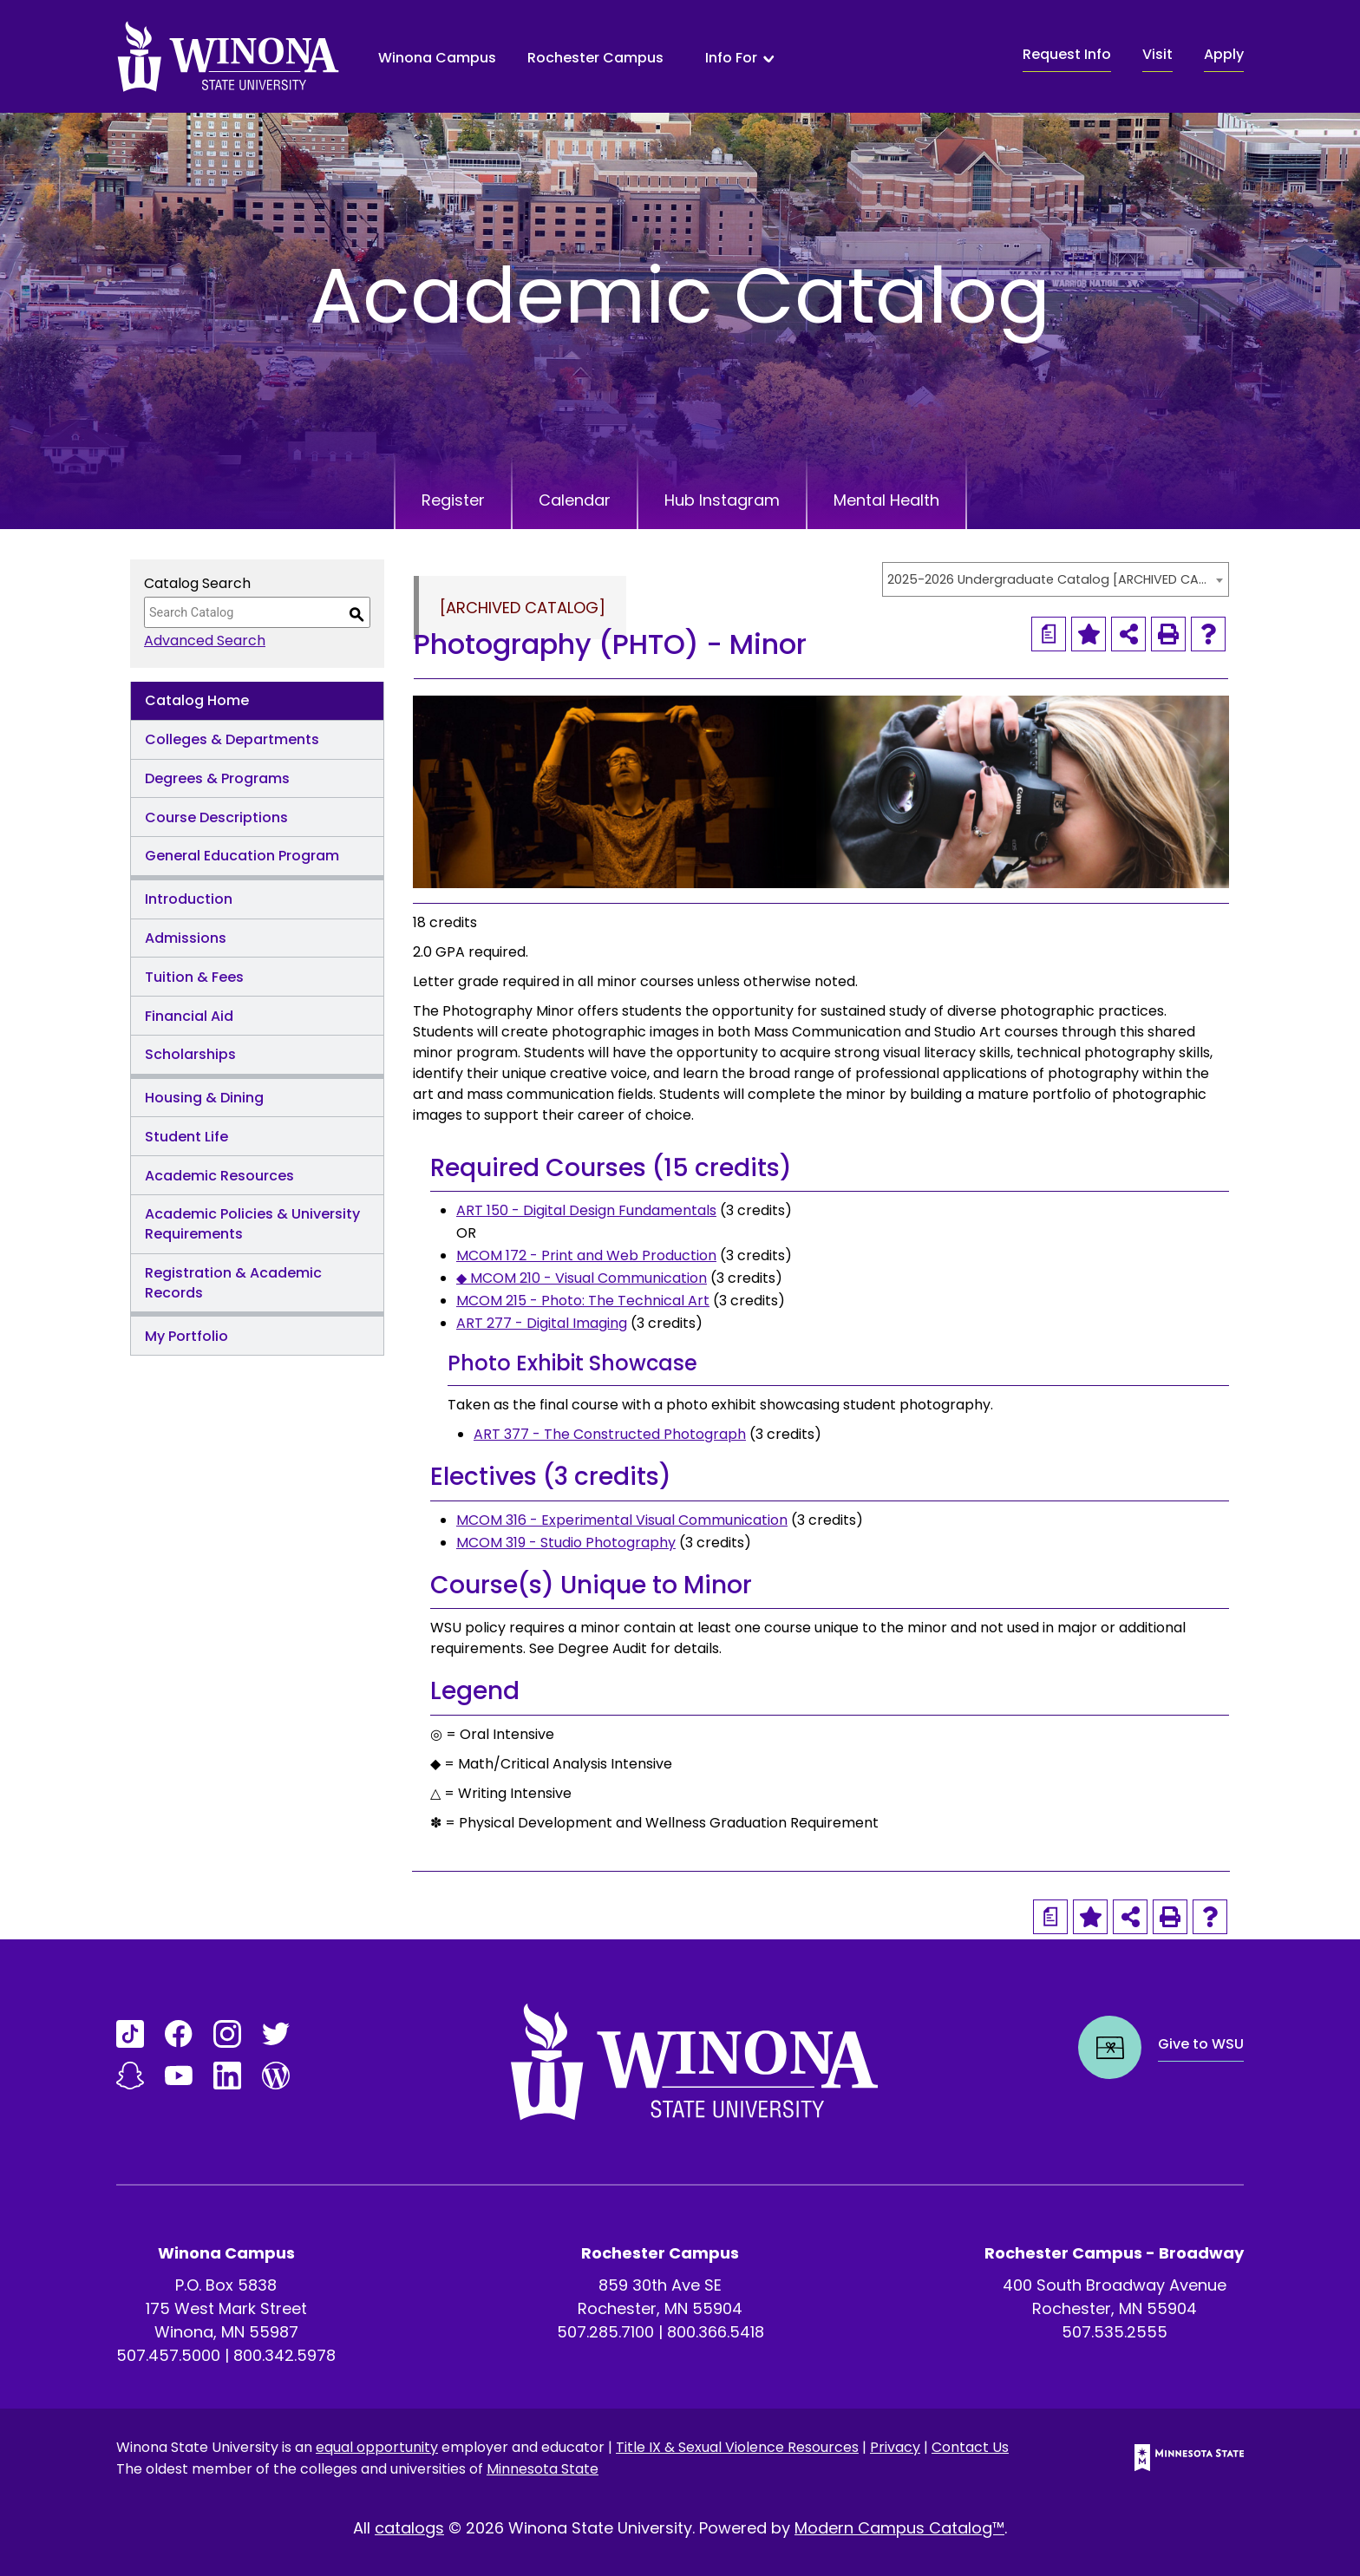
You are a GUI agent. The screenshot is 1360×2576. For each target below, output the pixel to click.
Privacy (895, 2447)
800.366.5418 (715, 2332)
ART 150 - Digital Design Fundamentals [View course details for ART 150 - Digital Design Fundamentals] (586, 1210)
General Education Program (242, 856)
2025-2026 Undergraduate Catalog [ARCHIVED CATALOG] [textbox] (1046, 579)
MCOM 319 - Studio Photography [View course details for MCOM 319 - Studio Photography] (566, 1543)
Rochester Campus (595, 58)
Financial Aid (189, 1016)
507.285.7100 (605, 2332)
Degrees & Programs (217, 778)
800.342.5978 (284, 2355)
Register (453, 500)
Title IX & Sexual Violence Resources (737, 2447)
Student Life (186, 1137)
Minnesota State (542, 2469)
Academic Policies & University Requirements (252, 1224)
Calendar (575, 500)
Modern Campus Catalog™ (899, 2528)
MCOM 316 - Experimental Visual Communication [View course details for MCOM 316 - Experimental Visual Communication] (622, 1520)
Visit (1157, 54)
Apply (1224, 54)
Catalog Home (197, 700)
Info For (731, 58)
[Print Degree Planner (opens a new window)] (1048, 634)
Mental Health (886, 500)
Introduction (188, 899)
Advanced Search (204, 641)
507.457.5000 (168, 2355)
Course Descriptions (216, 817)
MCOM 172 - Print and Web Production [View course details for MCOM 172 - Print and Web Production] (586, 1255)
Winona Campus (437, 58)
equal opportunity (377, 2447)
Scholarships (190, 1054)
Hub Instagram (722, 500)
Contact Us (970, 2447)
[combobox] (1055, 579)
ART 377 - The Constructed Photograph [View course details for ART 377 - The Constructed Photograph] (610, 1434)
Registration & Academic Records (233, 1283)
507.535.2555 (1114, 2332)
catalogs (409, 2528)
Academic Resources (219, 1176)
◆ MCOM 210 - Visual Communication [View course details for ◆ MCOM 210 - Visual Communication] (581, 1278)
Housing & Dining (204, 1098)
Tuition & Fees (194, 977)
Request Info (1067, 54)
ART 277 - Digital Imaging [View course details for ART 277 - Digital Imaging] (541, 1323)
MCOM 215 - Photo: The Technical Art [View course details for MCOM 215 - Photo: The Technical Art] (582, 1301)
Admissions (185, 938)
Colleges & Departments (232, 739)
